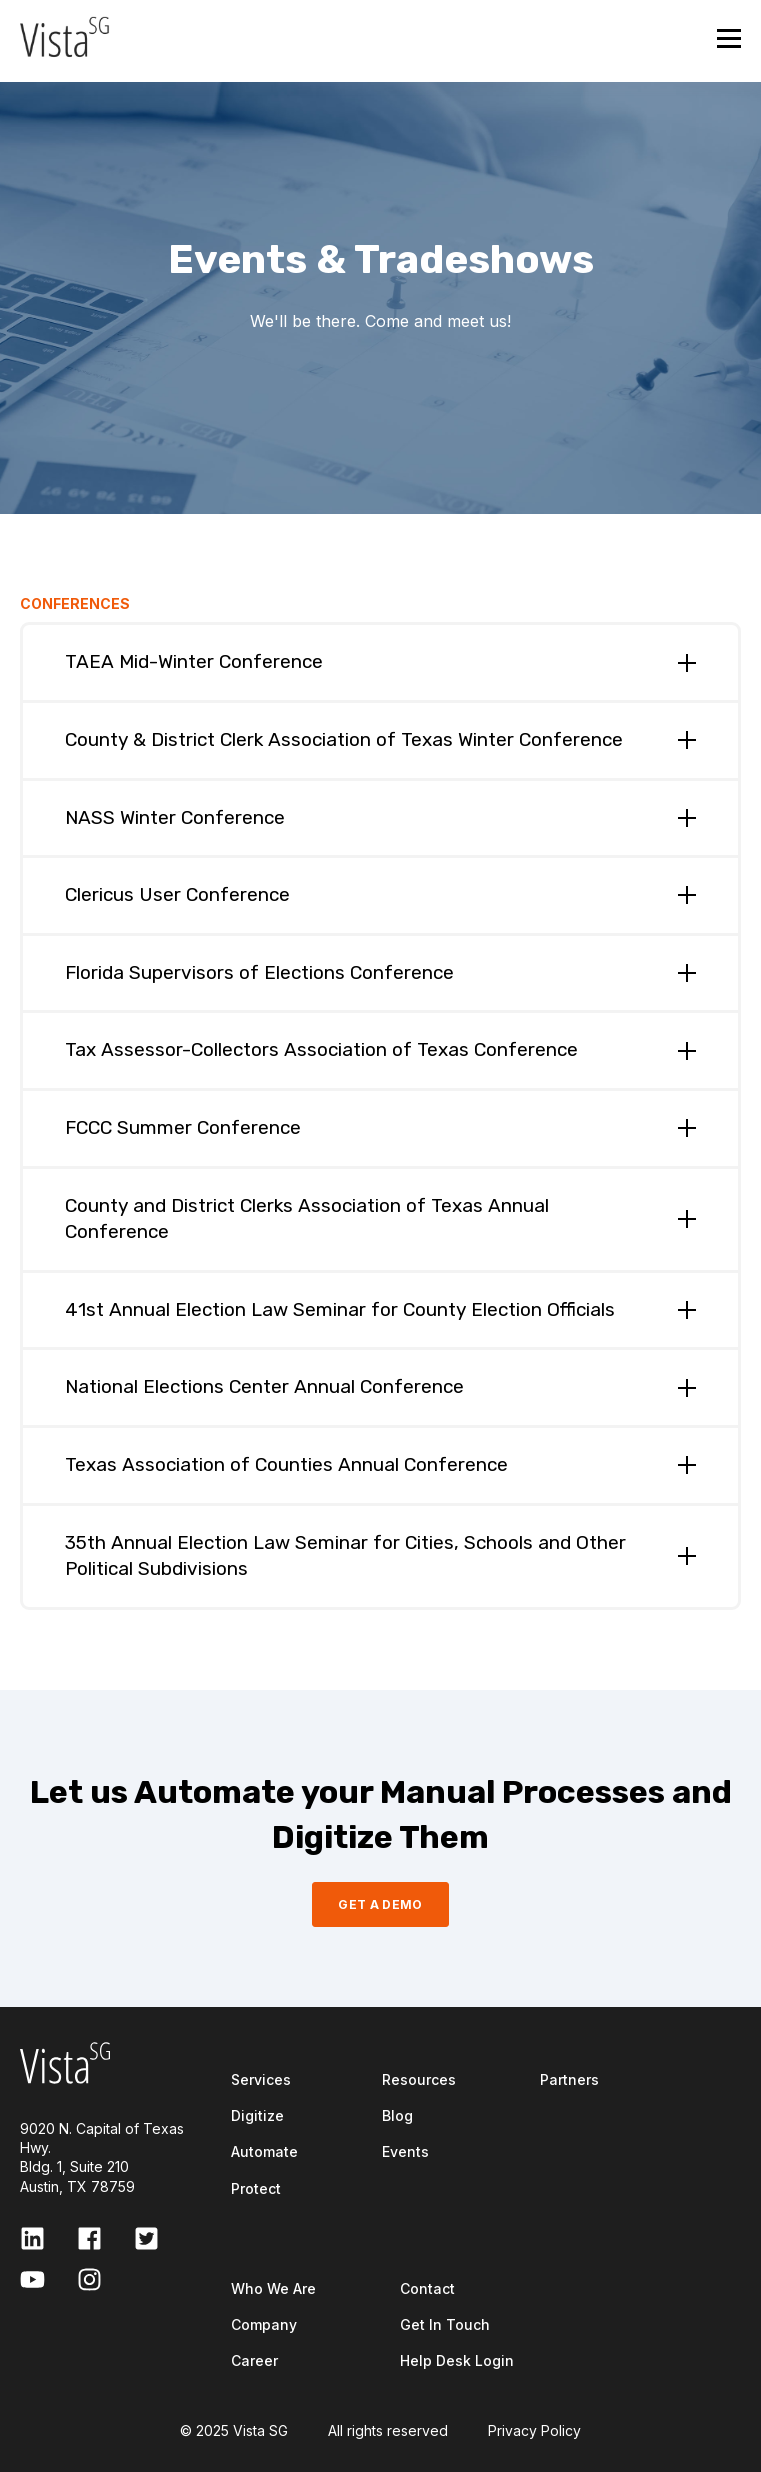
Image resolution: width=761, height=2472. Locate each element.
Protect (256, 2188)
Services (261, 2079)
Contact (427, 2288)
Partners (569, 2079)
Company (264, 2324)
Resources (419, 2079)
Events (405, 2151)
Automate (264, 2151)
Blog (397, 2115)
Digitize (257, 2115)
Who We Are (273, 2288)
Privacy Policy (534, 2430)
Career (254, 2360)
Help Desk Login (457, 2360)
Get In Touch (445, 2324)
